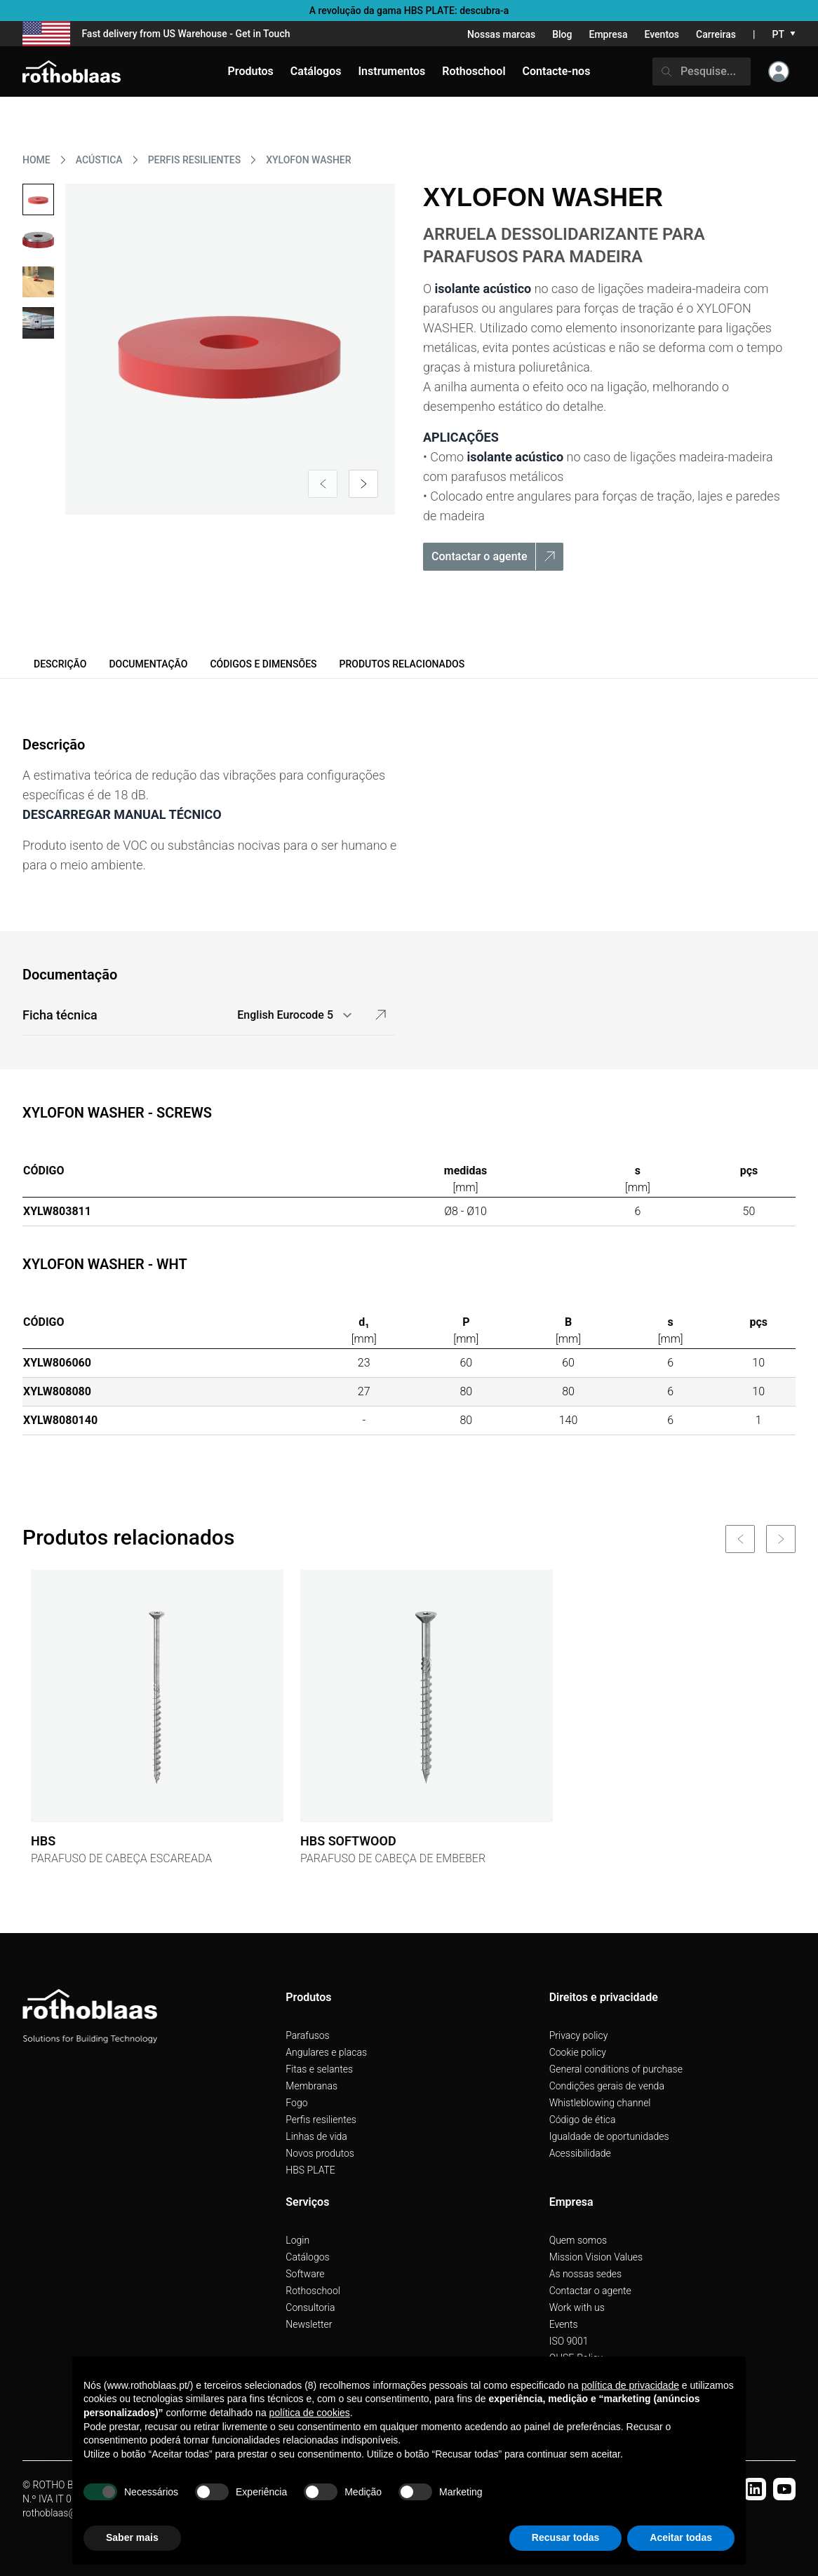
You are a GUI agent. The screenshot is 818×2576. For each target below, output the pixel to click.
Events (563, 2324)
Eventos (662, 34)
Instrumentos (391, 71)
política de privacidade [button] (630, 2385)
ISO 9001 (569, 2341)
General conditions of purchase (616, 2069)
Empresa (608, 34)
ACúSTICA (99, 159)
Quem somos (578, 2240)
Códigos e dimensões (263, 664)
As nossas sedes (585, 2273)
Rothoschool (313, 2290)
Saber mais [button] (132, 2537)
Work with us (577, 2307)
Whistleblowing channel (600, 2102)
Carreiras (716, 34)
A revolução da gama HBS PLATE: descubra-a (409, 10)
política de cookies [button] (309, 2412)
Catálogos (307, 2257)
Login (297, 2240)
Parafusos (307, 2035)
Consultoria (310, 2307)
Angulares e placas (326, 2052)
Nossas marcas (501, 34)
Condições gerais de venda (606, 2086)
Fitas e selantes (319, 2069)
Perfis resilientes (321, 2119)
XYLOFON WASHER (308, 159)
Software (305, 2273)
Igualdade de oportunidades (609, 2136)
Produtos (251, 71)
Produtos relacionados (402, 664)
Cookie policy (577, 2052)
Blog (562, 34)
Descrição (60, 664)
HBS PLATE (310, 2170)
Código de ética (582, 2119)
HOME (36, 159)
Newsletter (309, 2324)
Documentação (148, 664)
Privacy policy (578, 2035)
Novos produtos (320, 2153)
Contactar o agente (590, 2290)
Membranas (311, 2086)
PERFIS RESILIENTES (194, 159)
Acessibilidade (580, 2153)
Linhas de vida (316, 2136)
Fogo (296, 2102)
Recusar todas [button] (565, 2537)
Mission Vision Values (596, 2257)
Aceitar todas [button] (681, 2537)
